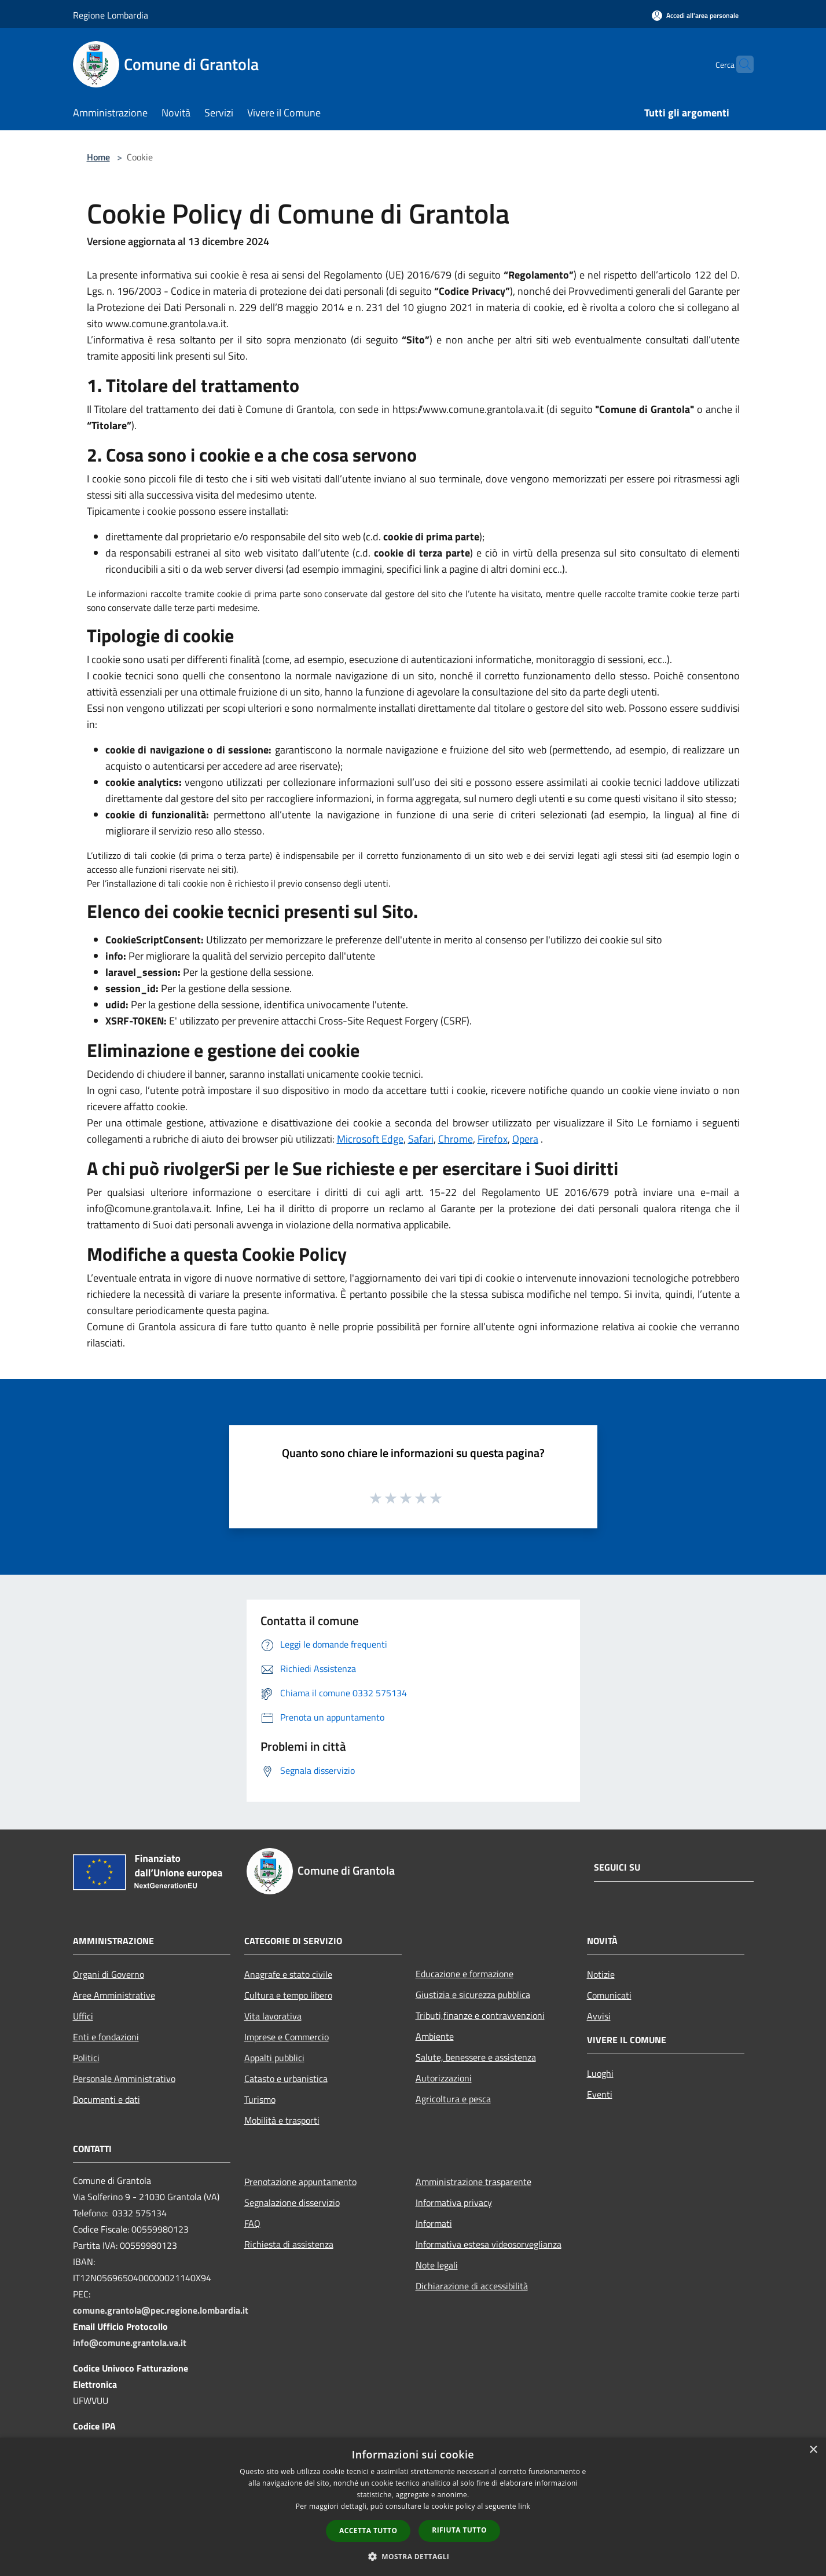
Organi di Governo (108, 1974)
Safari (421, 1139)
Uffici (83, 2016)
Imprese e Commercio (286, 2037)
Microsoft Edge (370, 1139)
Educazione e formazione (464, 1974)
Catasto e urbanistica (286, 2078)
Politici (86, 2058)
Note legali (437, 2265)
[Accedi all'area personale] (695, 15)
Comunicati (609, 1995)
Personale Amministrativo (124, 2078)
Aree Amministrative (114, 1995)
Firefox (493, 1139)
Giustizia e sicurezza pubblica (473, 1994)
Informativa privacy (454, 2202)
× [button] (813, 2450)
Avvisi (599, 2016)
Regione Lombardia (110, 15)
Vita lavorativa (273, 2016)
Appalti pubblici (274, 2058)
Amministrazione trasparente (473, 2182)
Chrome (455, 1139)
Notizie (601, 1974)
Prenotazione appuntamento (300, 2182)
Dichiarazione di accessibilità (472, 2286)
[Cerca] (740, 64)
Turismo (260, 2099)
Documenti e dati (106, 2099)
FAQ (252, 2223)
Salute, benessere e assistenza (476, 2057)
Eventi (599, 2094)
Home (98, 157)
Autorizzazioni (444, 2078)
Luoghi (600, 2073)
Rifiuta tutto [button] (459, 2530)
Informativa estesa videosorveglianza (488, 2244)
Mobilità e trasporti (282, 2120)
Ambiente (435, 2036)
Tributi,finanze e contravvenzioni (480, 2015)
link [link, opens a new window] (524, 2506)
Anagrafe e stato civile (288, 1974)
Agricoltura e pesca (453, 2099)
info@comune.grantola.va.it (129, 2343)
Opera (525, 1139)
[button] (413, 2556)
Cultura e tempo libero (288, 1995)
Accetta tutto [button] (368, 2530)
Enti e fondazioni (106, 2037)
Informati (434, 2223)
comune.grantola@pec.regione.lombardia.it (160, 2310)
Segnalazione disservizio (292, 2202)
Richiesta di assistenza (288, 2244)
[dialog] (413, 2507)
